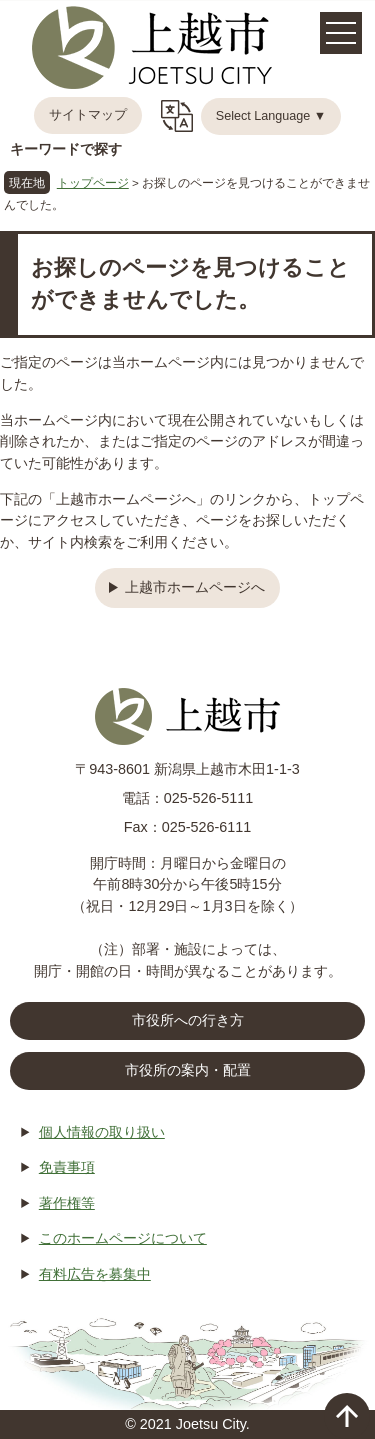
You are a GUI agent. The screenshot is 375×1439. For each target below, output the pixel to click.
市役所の (188, 1071)
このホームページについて (123, 1238)
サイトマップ (88, 115)
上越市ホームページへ (195, 587)
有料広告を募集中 (95, 1274)
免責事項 (67, 1167)
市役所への (188, 1021)
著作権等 (67, 1203)
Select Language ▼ (271, 116)
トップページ (93, 182)
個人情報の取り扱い (102, 1132)
